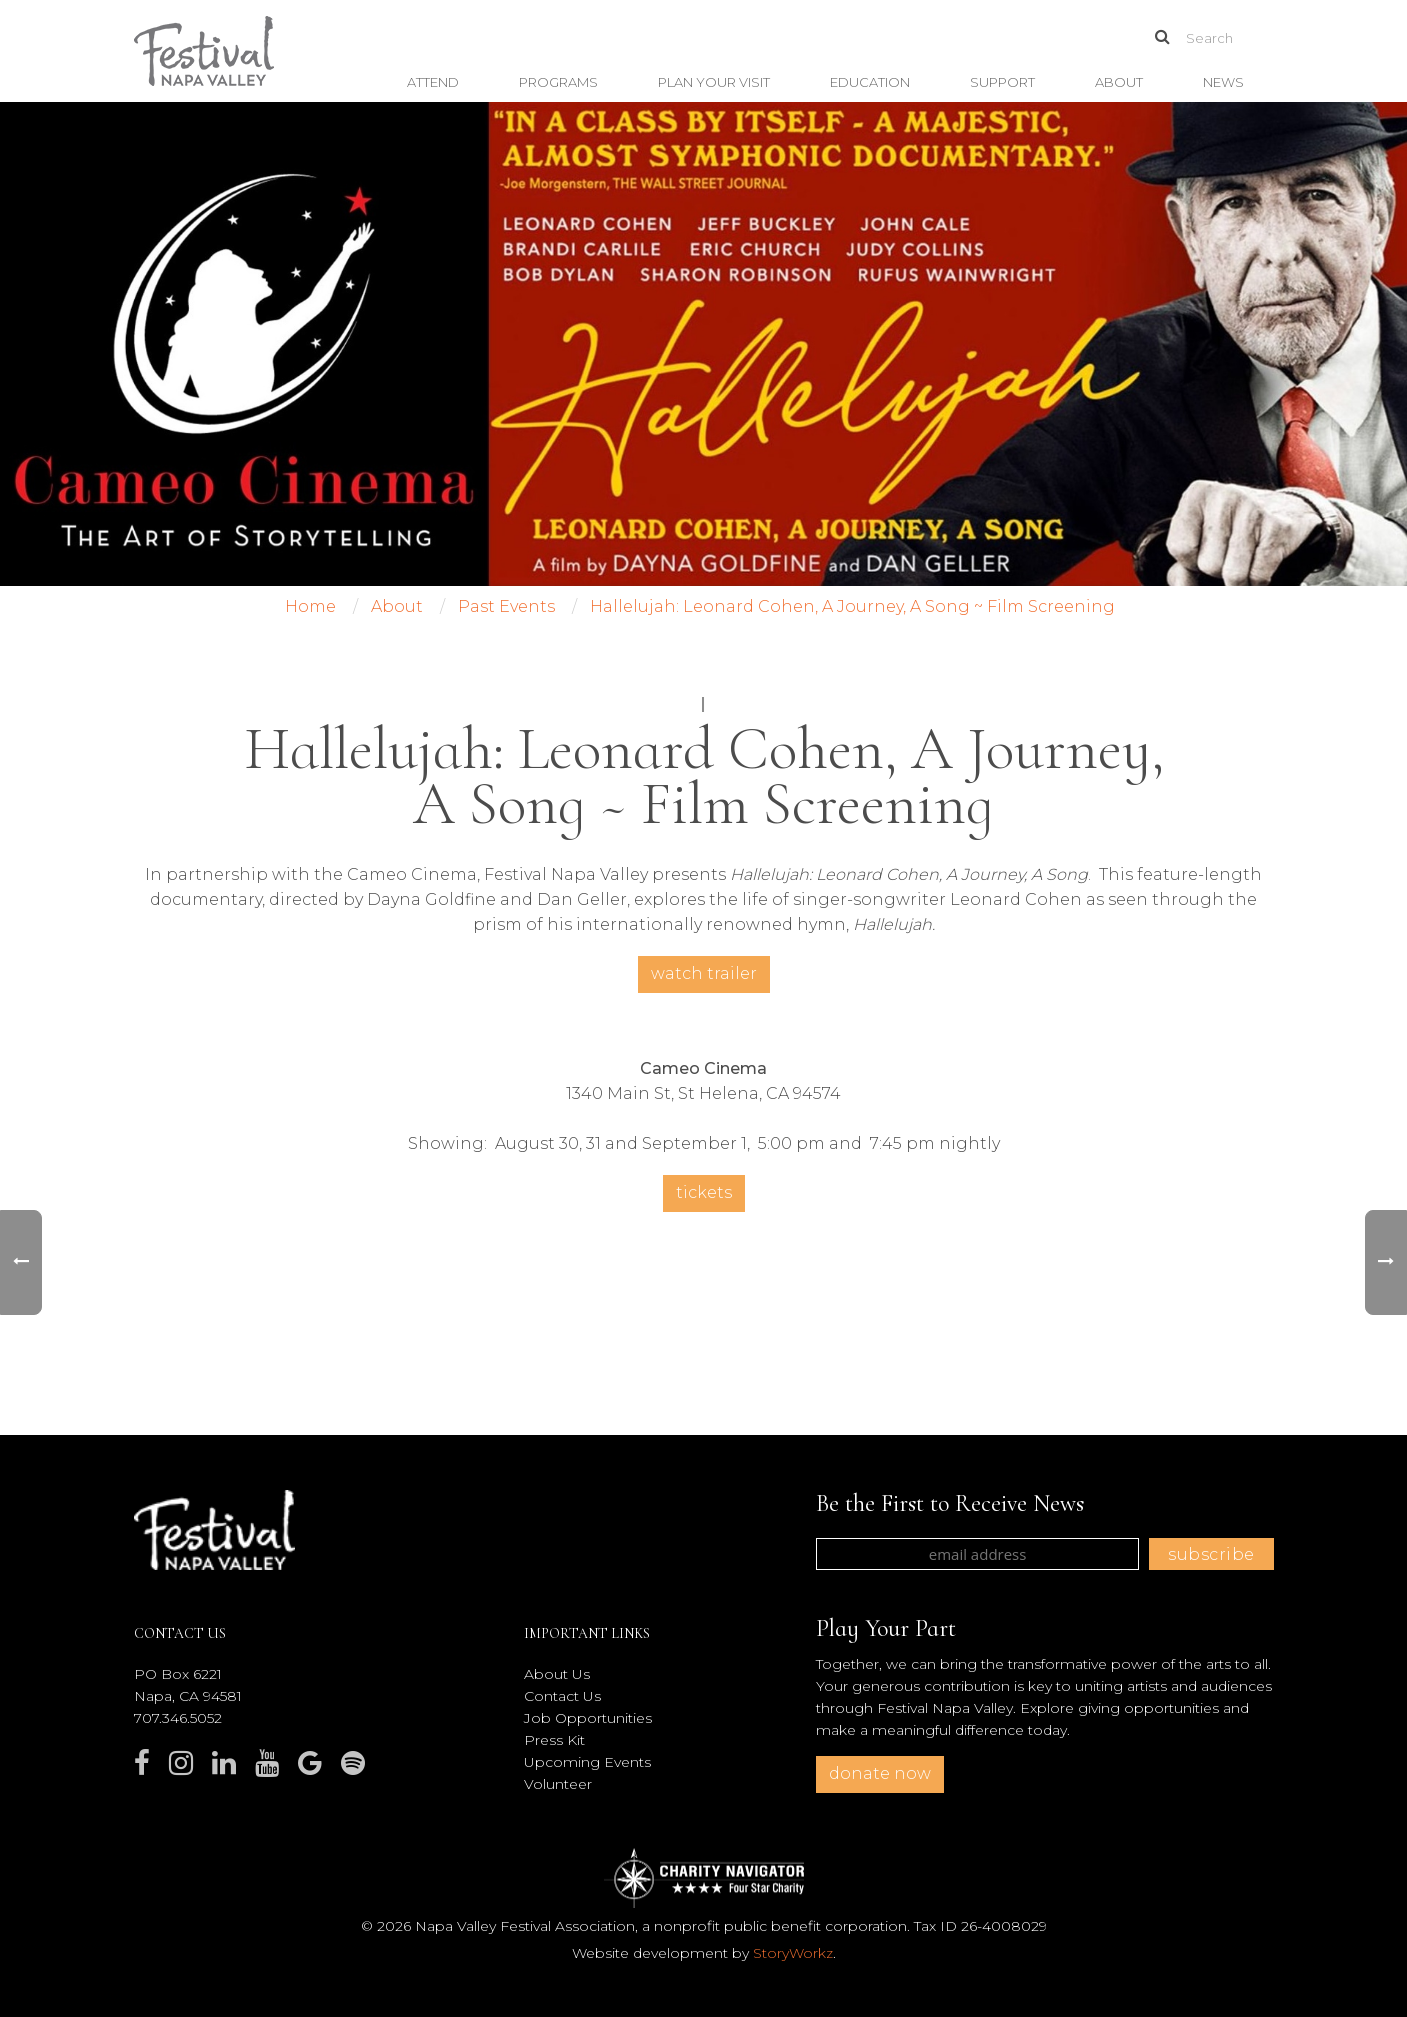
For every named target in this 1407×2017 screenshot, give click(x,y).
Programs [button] (558, 82)
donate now (880, 1773)
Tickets (704, 1192)
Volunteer (558, 1784)
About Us (557, 1674)
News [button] (1223, 82)
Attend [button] (433, 82)
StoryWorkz (793, 1953)
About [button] (1119, 82)
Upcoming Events (587, 1762)
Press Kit (554, 1740)
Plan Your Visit (714, 82)
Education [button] (870, 82)
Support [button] (1002, 82)
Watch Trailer (704, 973)
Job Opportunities (588, 1718)
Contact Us (562, 1696)
